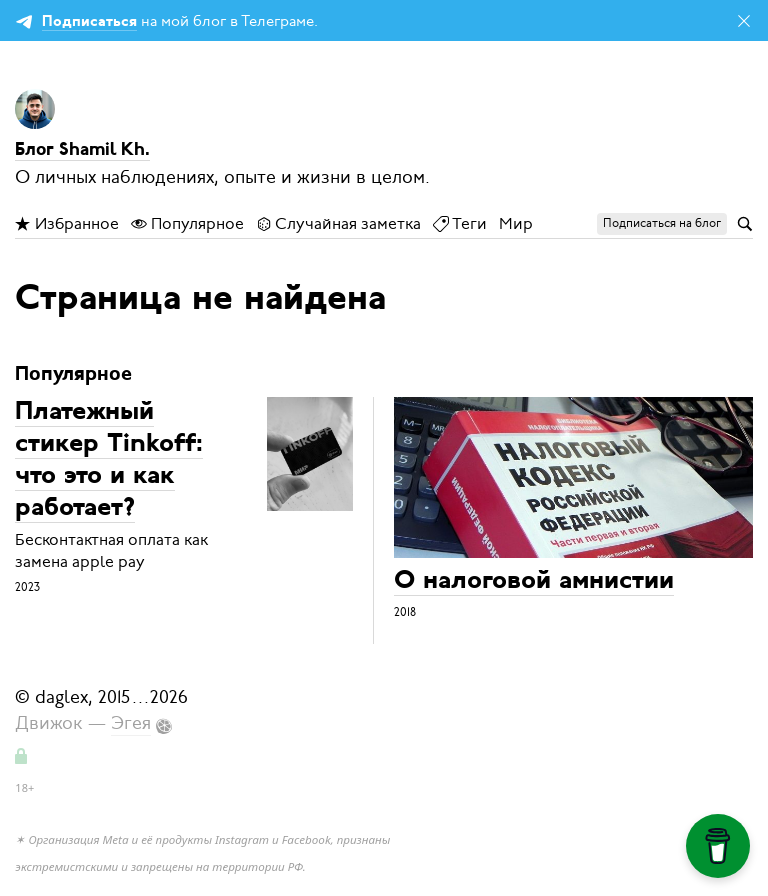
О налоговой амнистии (534, 581)
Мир (516, 224)
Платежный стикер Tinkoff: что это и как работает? (109, 460)
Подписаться (89, 22)
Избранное (67, 224)
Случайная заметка (338, 224)
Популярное (187, 224)
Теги (460, 224)
